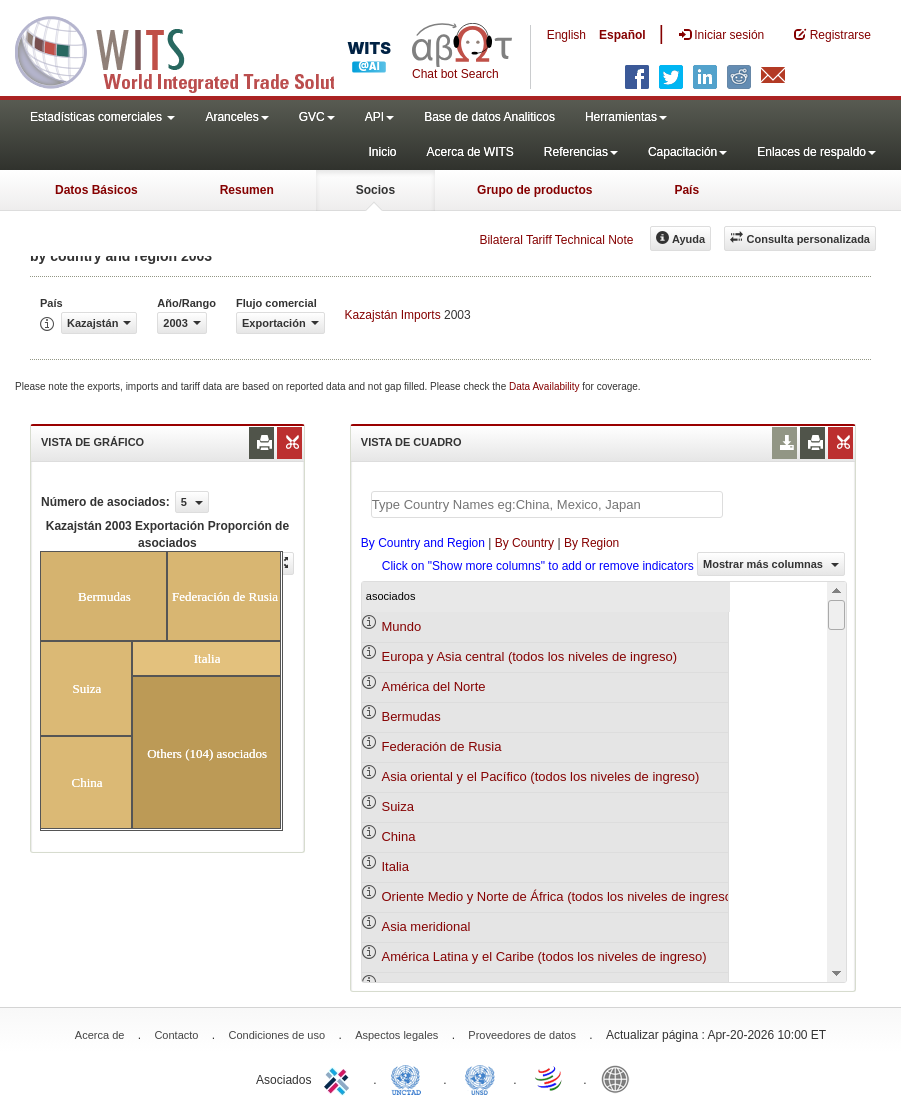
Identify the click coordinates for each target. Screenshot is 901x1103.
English (566, 35)
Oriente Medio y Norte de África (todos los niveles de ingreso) (558, 896)
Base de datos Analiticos (489, 117)
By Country (524, 543)
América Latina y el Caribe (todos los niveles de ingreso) (543, 956)
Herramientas (626, 117)
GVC (317, 117)
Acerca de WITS (469, 152)
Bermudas (410, 716)
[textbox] (547, 504)
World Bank (620, 1078)
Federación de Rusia (441, 746)
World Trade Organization (550, 1078)
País (686, 190)
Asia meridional (425, 926)
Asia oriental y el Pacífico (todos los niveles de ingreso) (540, 776)
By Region (591, 543)
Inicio (382, 152)
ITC (340, 1078)
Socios (375, 190)
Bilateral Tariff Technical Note (556, 240)
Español (622, 35)
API (379, 117)
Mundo (401, 626)
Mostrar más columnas (771, 564)
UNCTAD (410, 1078)
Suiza (397, 806)
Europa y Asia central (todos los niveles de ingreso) (529, 656)
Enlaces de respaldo (816, 152)
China (398, 836)
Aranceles (236, 117)
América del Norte (433, 686)
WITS (200, 50)
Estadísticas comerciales (102, 117)
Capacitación (687, 152)
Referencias (581, 152)
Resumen (247, 190)
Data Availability (545, 386)
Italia (394, 866)
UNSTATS (480, 1078)
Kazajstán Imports (393, 315)
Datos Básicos (96, 190)
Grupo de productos (534, 190)
